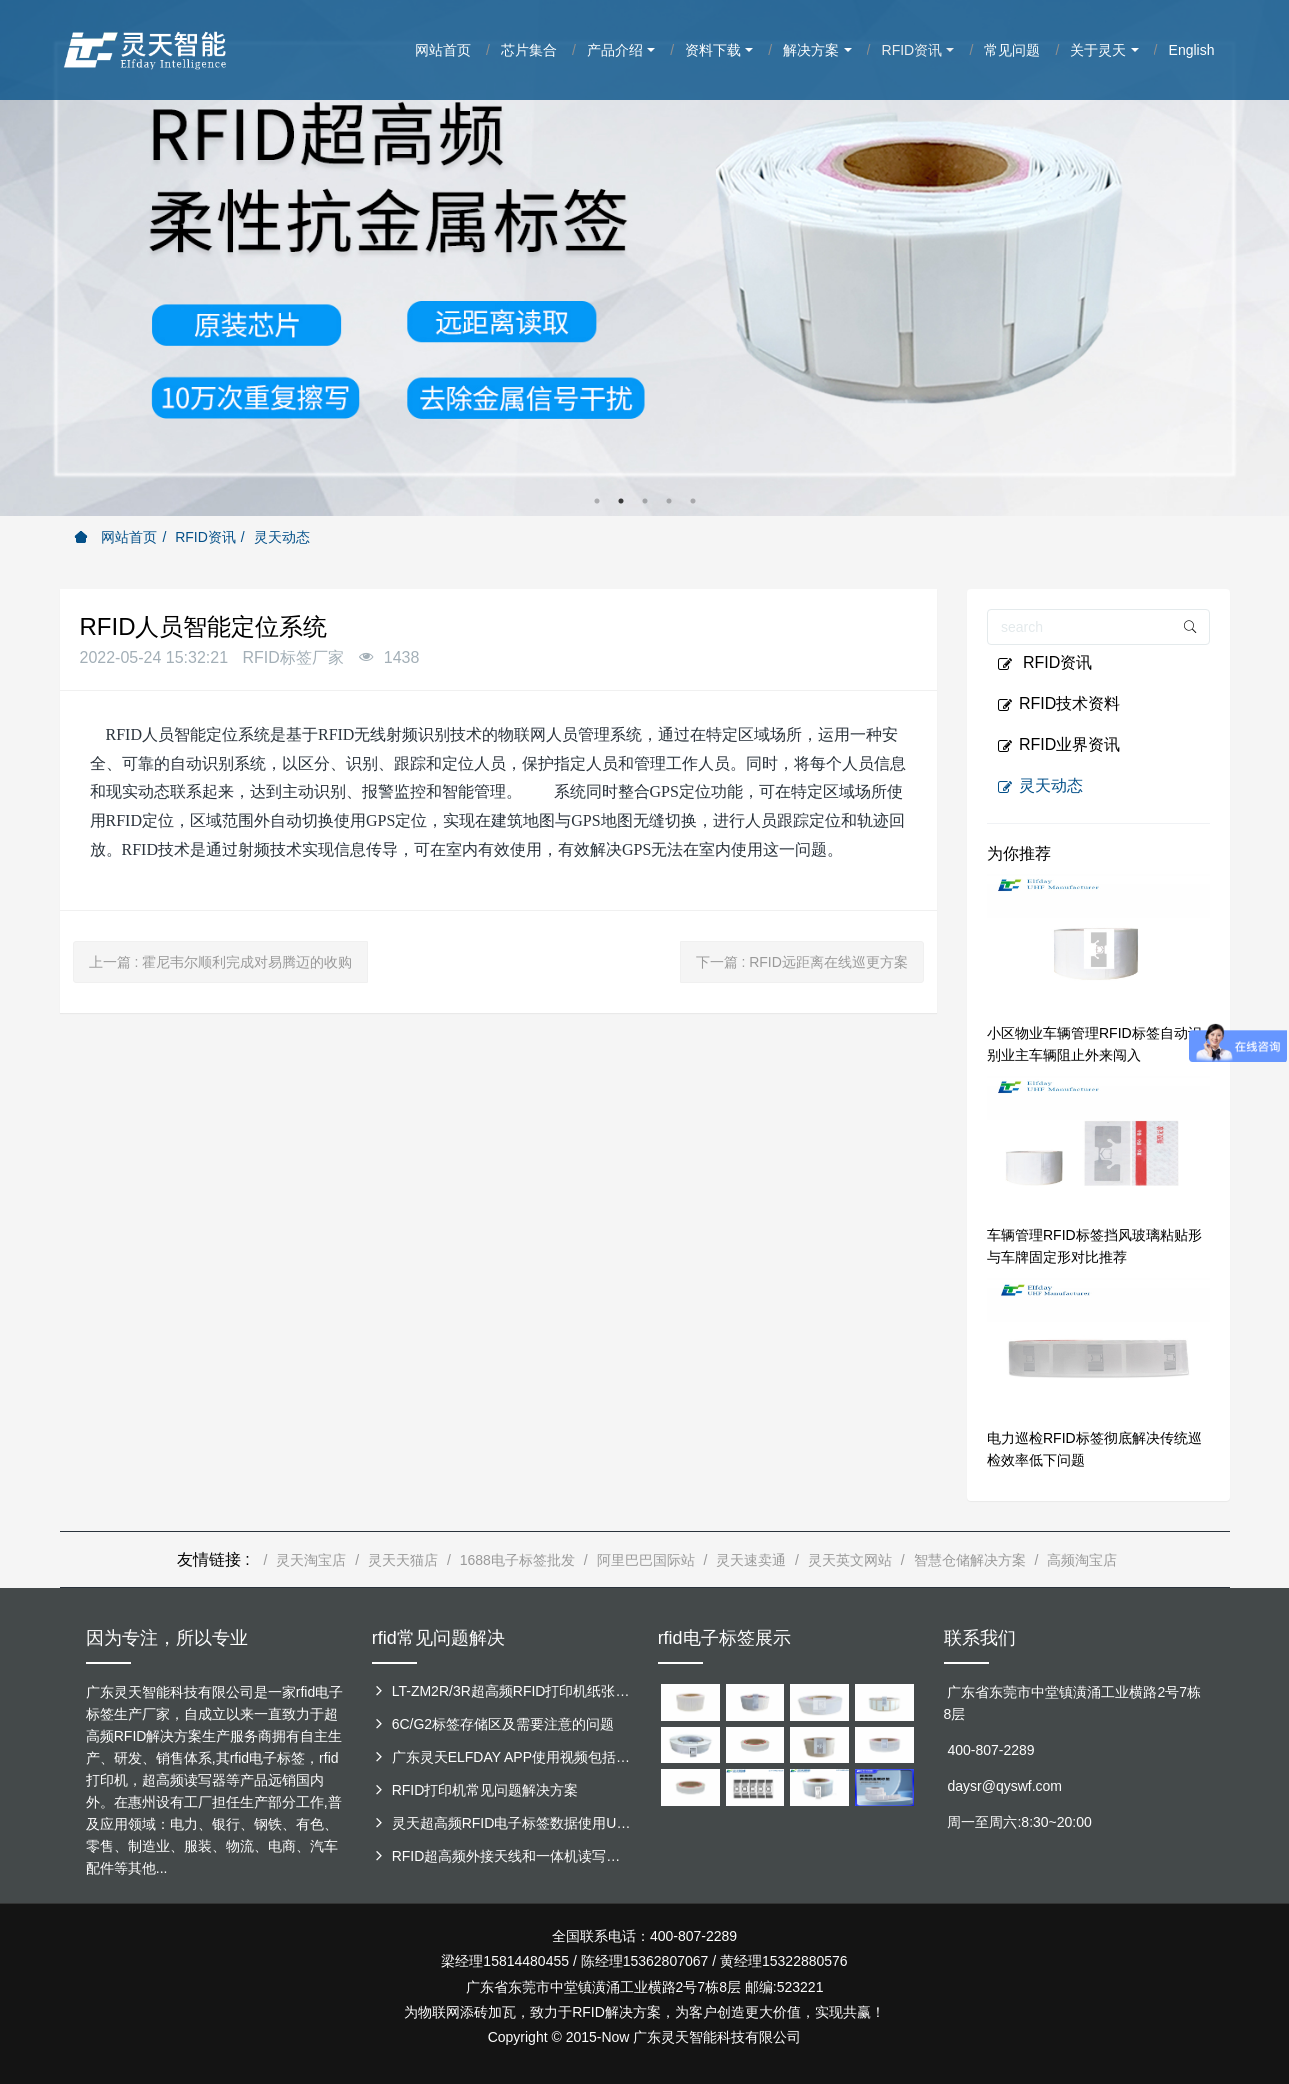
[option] (644, 258)
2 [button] (621, 501)
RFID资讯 (205, 537)
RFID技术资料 (1058, 704)
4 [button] (669, 501)
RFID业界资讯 (1058, 745)
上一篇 (221, 962)
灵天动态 (282, 537)
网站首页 (116, 537)
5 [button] (693, 501)
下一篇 (802, 962)
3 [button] (645, 501)
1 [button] (597, 501)
